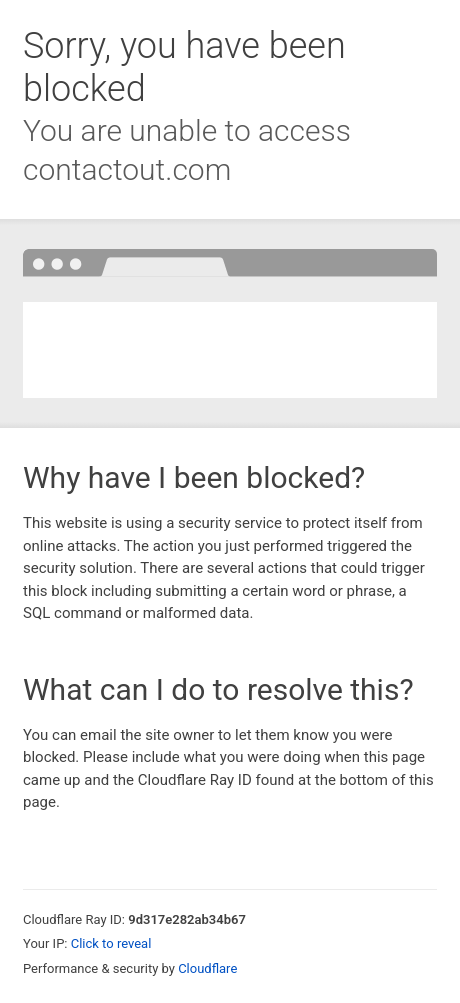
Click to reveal (111, 943)
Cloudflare (207, 968)
